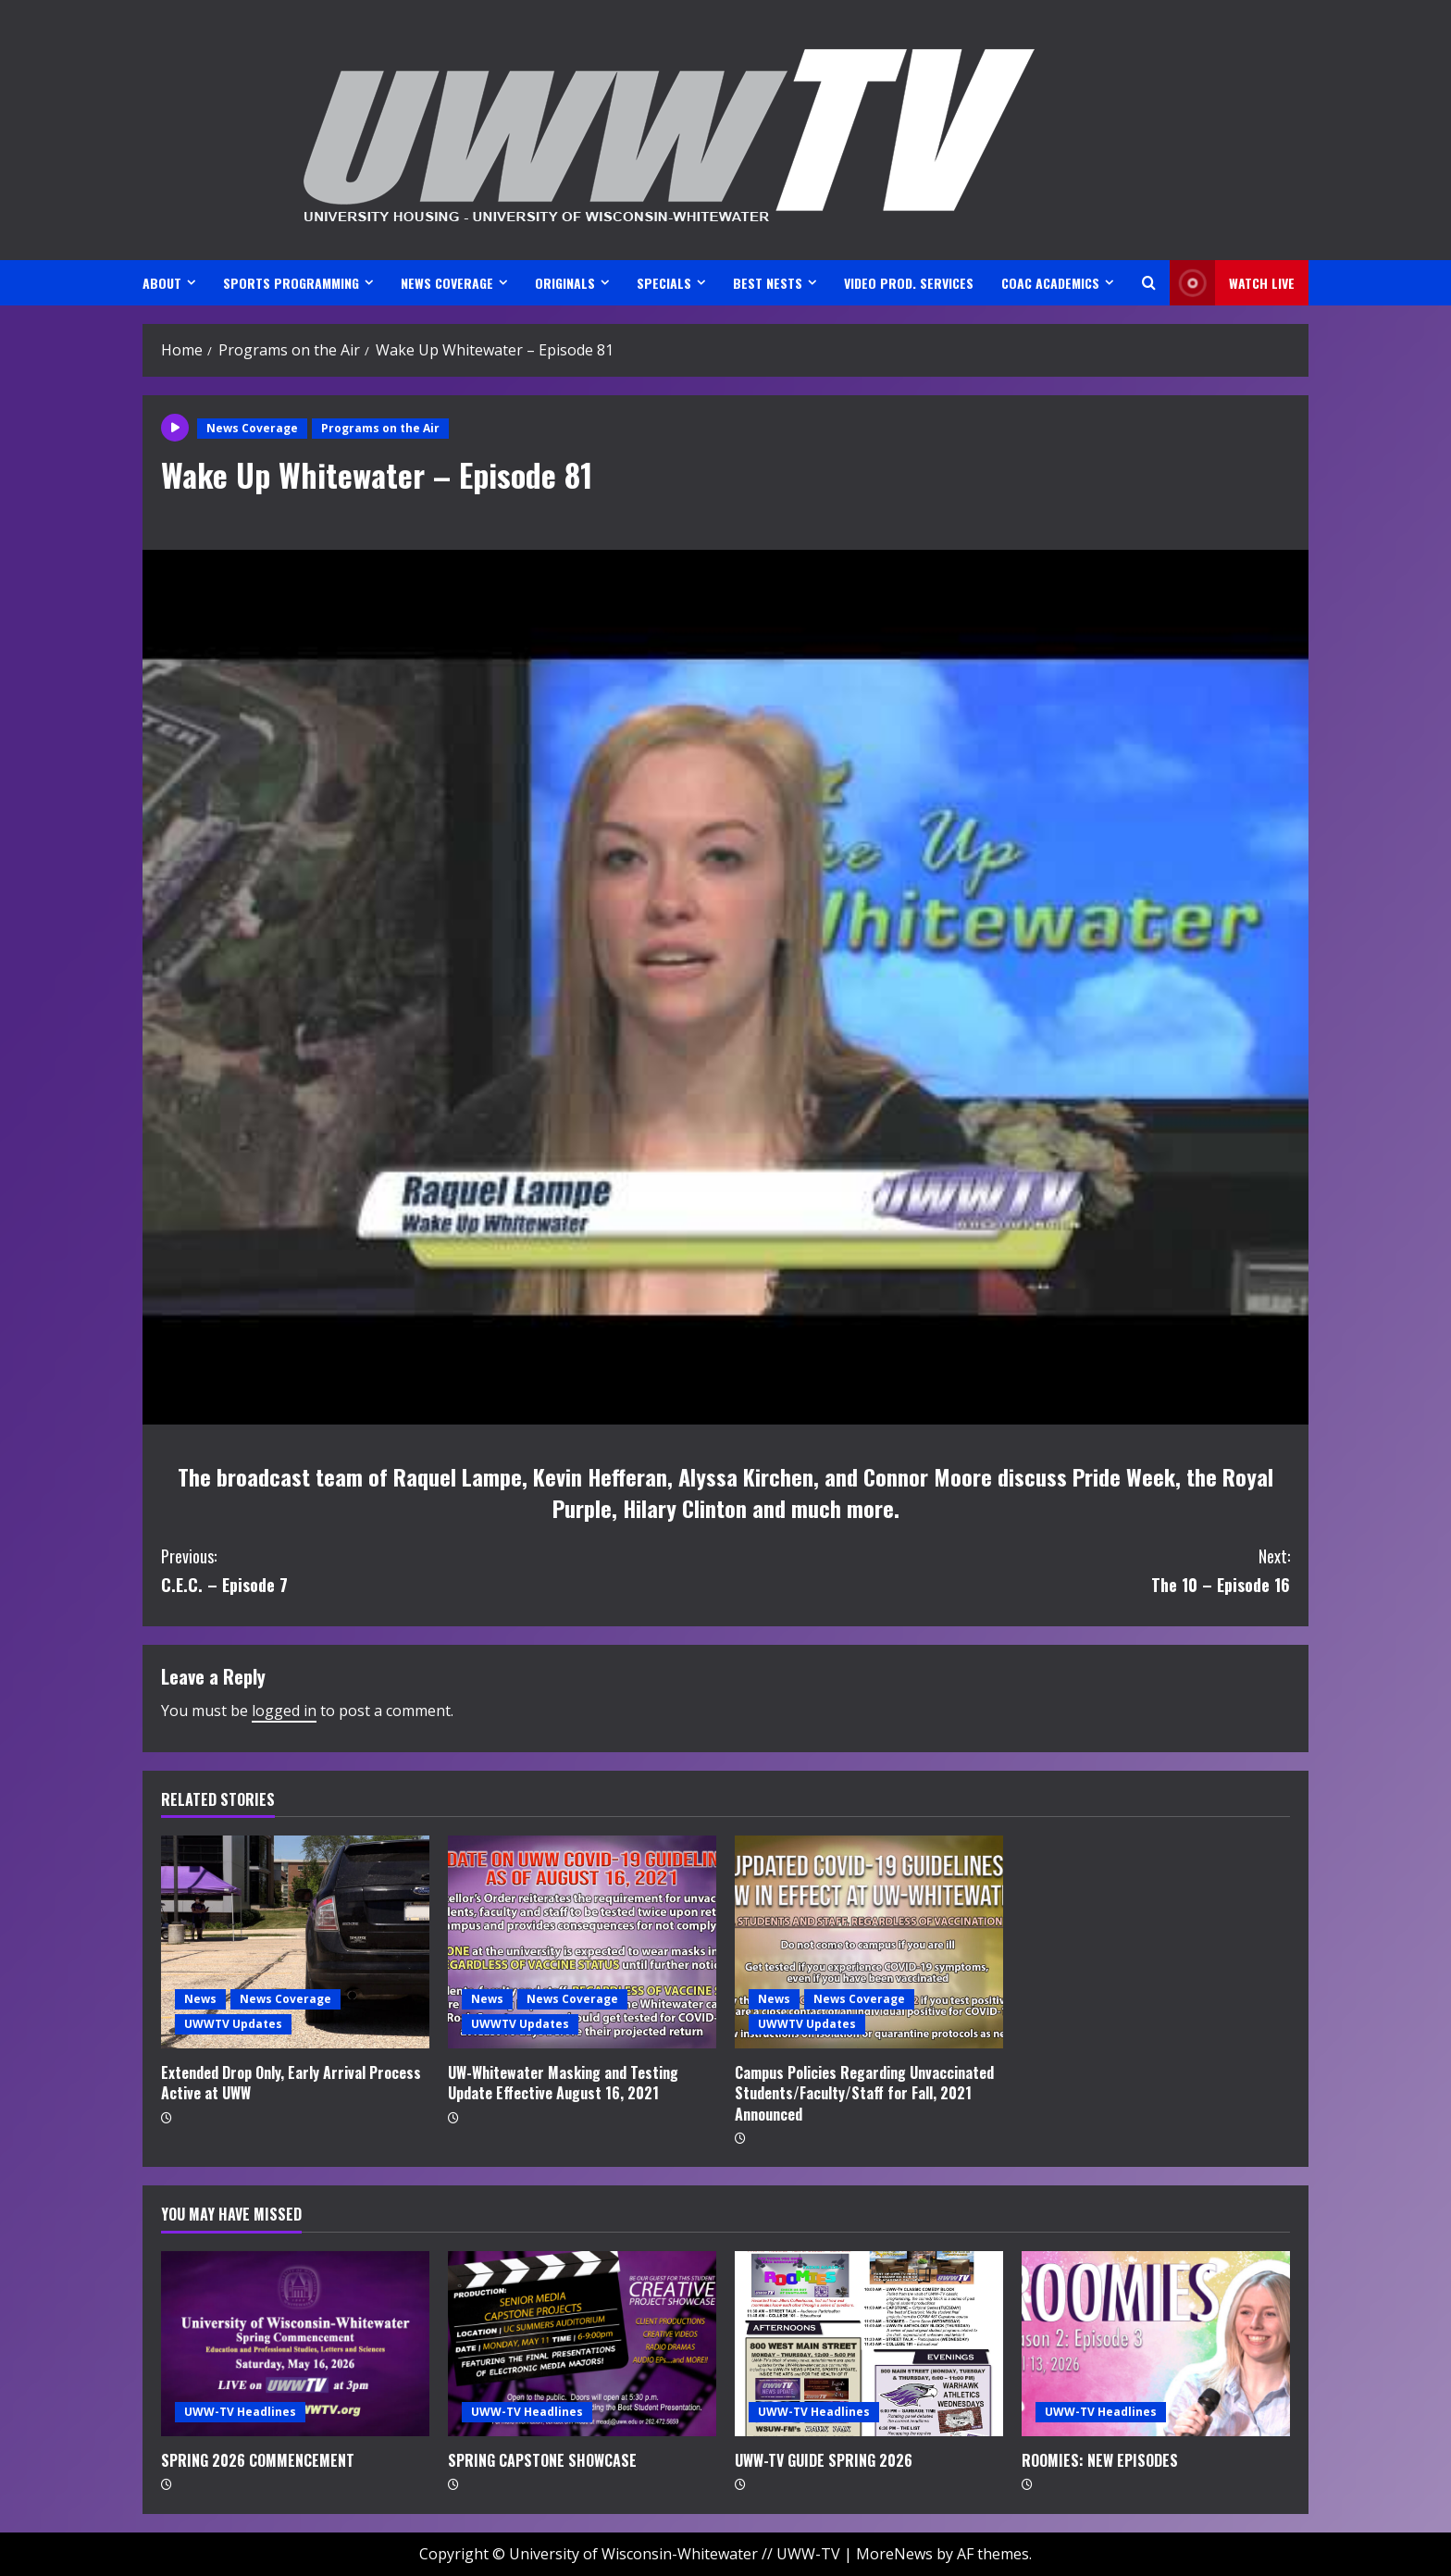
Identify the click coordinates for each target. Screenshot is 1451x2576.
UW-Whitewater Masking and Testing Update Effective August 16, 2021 (563, 2082)
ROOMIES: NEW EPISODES (1100, 2460)
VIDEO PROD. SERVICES (909, 282)
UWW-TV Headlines (240, 2412)
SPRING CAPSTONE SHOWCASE (542, 2460)
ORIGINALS (565, 282)
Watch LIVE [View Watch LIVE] (1232, 282)
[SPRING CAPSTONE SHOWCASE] (582, 2343)
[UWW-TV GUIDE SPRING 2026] (869, 2343)
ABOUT (162, 282)
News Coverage (252, 428)
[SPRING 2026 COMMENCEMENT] (295, 2343)
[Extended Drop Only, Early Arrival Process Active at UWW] (295, 1942)
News (200, 1999)
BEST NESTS (767, 282)
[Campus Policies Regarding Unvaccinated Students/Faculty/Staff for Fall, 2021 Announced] (869, 1942)
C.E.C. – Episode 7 (443, 1569)
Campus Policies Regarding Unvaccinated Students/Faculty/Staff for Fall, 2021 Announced (864, 2093)
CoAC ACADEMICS (1050, 282)
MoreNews (894, 2554)
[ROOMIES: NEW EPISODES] (1156, 2343)
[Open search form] (1149, 283)
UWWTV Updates (233, 2024)
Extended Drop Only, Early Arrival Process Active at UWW (291, 2082)
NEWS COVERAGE (447, 282)
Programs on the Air (380, 428)
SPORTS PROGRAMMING (291, 282)
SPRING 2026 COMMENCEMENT (257, 2460)
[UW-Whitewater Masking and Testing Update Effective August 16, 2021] (582, 1942)
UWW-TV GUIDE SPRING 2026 (823, 2460)
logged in (284, 1710)
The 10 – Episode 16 (1008, 1569)
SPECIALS (664, 282)
